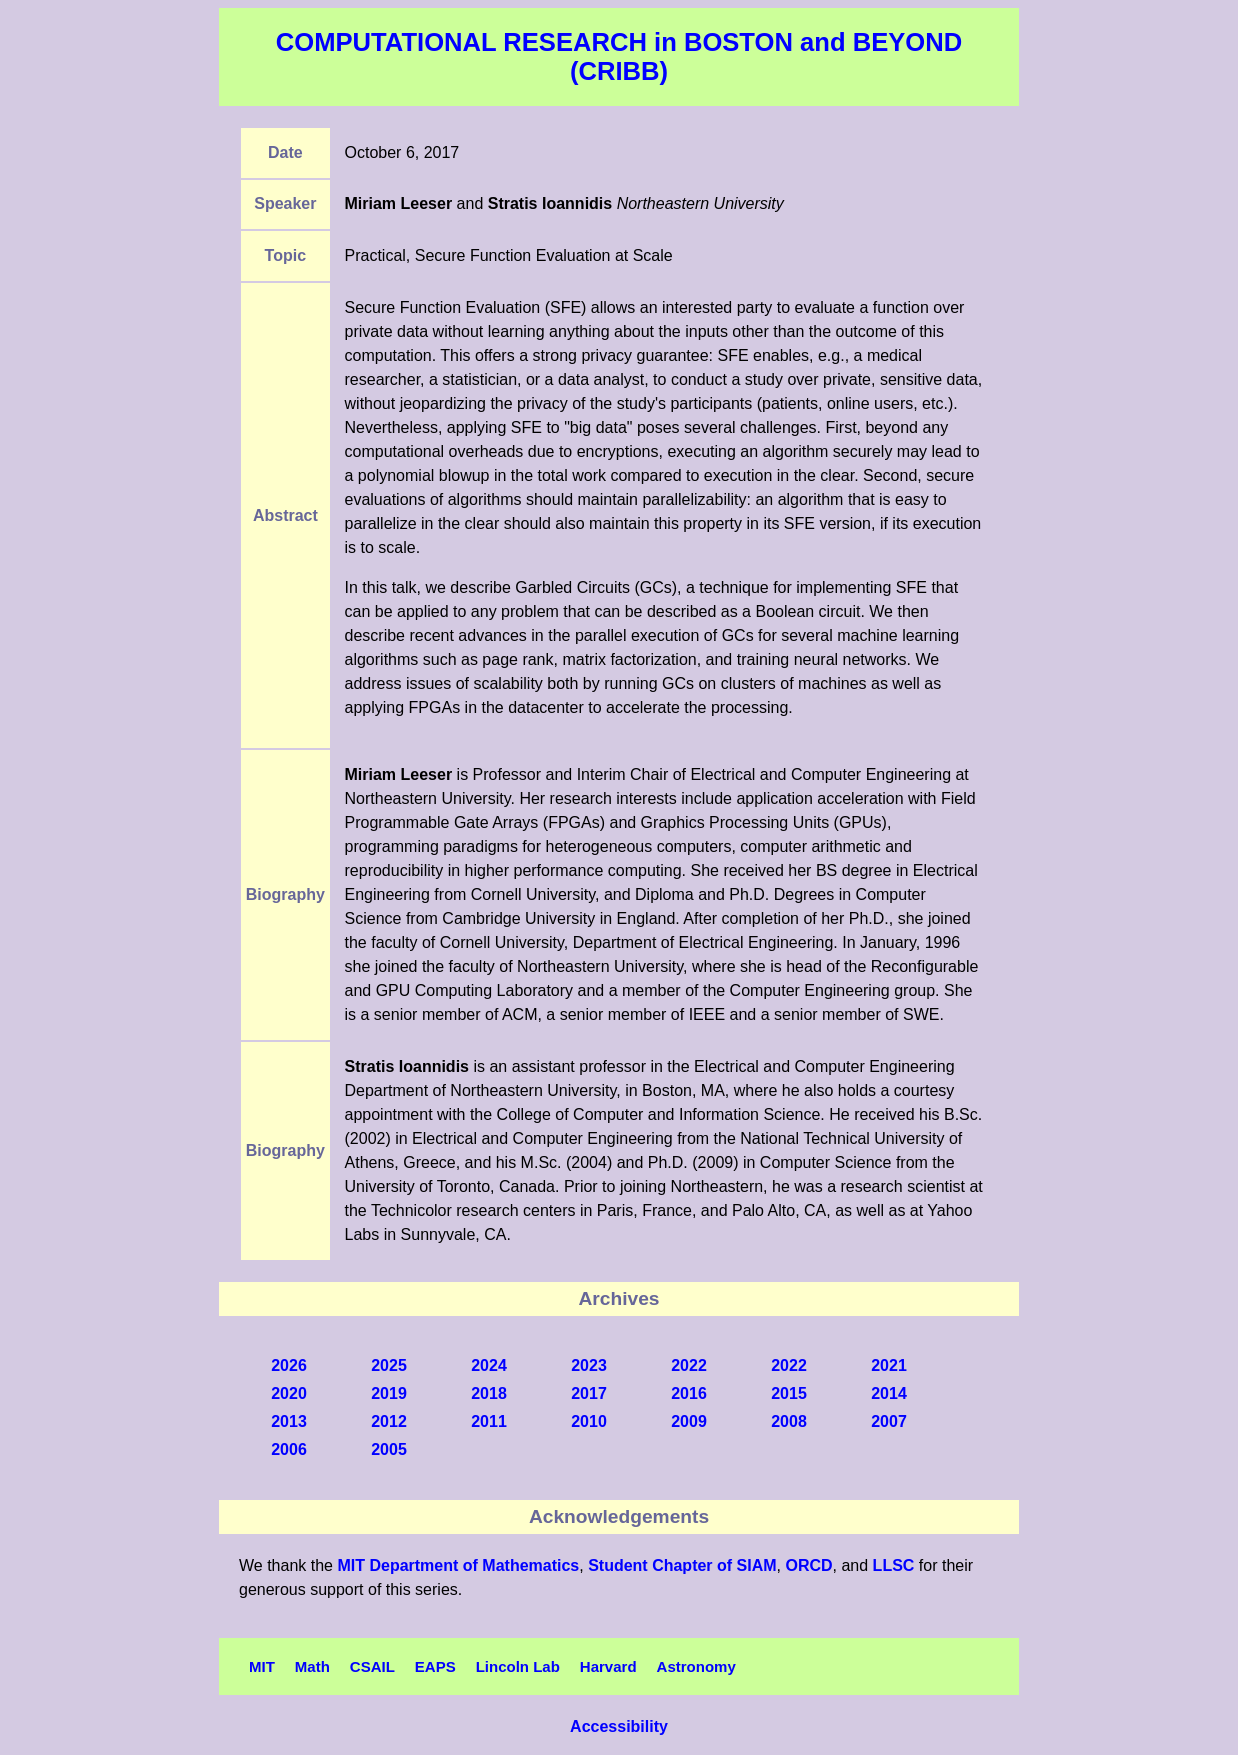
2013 (289, 1421)
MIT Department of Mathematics (458, 1565)
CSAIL (372, 1666)
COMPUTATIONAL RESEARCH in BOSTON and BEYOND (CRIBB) (619, 56)
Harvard (608, 1666)
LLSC (894, 1565)
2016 (689, 1393)
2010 (589, 1421)
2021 (889, 1365)
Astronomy (696, 1666)
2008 (789, 1421)
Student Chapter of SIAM (682, 1565)
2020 (289, 1393)
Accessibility (619, 1726)
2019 (389, 1393)
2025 (389, 1365)
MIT (262, 1666)
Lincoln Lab (518, 1666)
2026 (289, 1365)
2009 (689, 1421)
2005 (389, 1449)
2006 (289, 1449)
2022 (689, 1365)
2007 (889, 1421)
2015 (789, 1393)
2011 (489, 1421)
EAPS (435, 1666)
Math (312, 1666)
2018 (489, 1393)
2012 (389, 1421)
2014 (889, 1393)
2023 (589, 1365)
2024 (489, 1365)
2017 (589, 1393)
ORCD (808, 1565)
